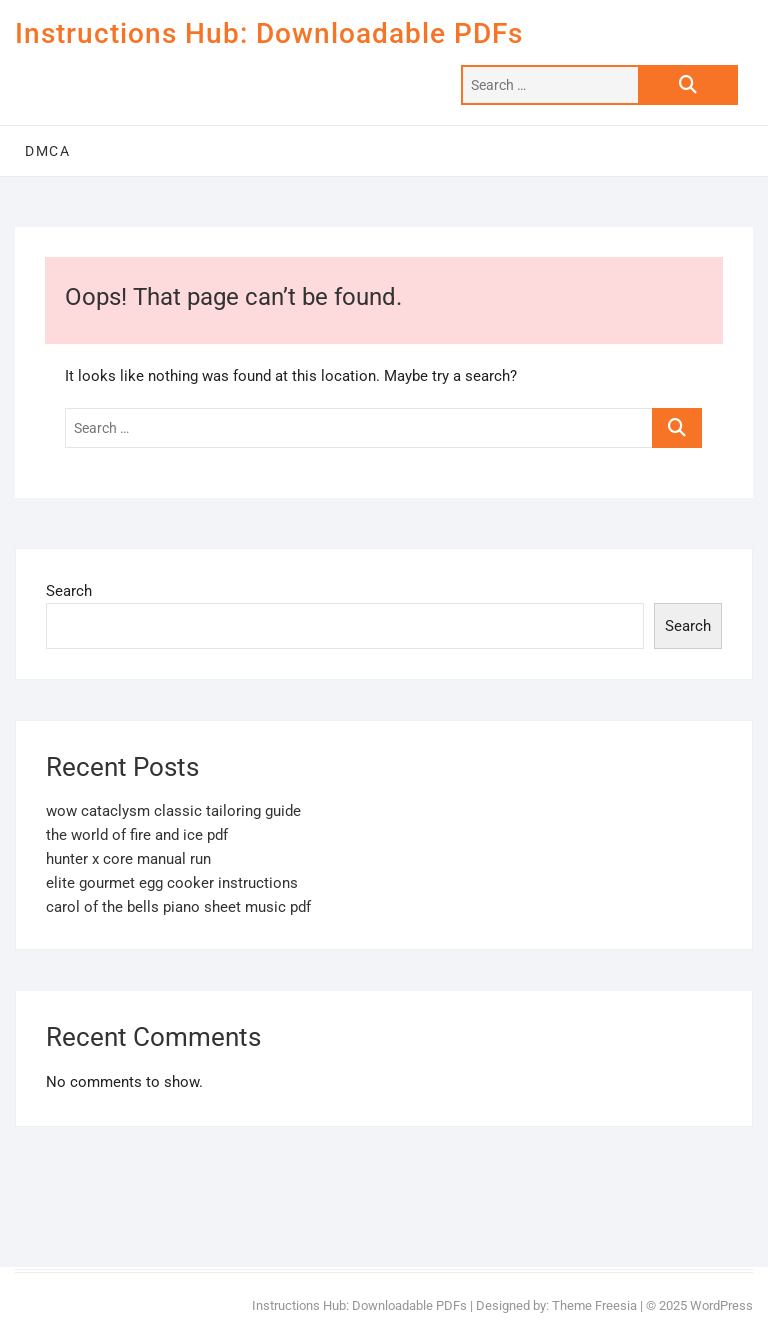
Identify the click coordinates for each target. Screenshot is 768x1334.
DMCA (47, 151)
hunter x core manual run (128, 859)
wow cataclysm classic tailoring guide (173, 811)
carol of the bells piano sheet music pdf (178, 907)
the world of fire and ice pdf (137, 835)
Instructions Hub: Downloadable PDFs (269, 33)
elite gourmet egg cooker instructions (172, 883)
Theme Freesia (594, 1305)
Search (69, 591)
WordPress (721, 1305)
